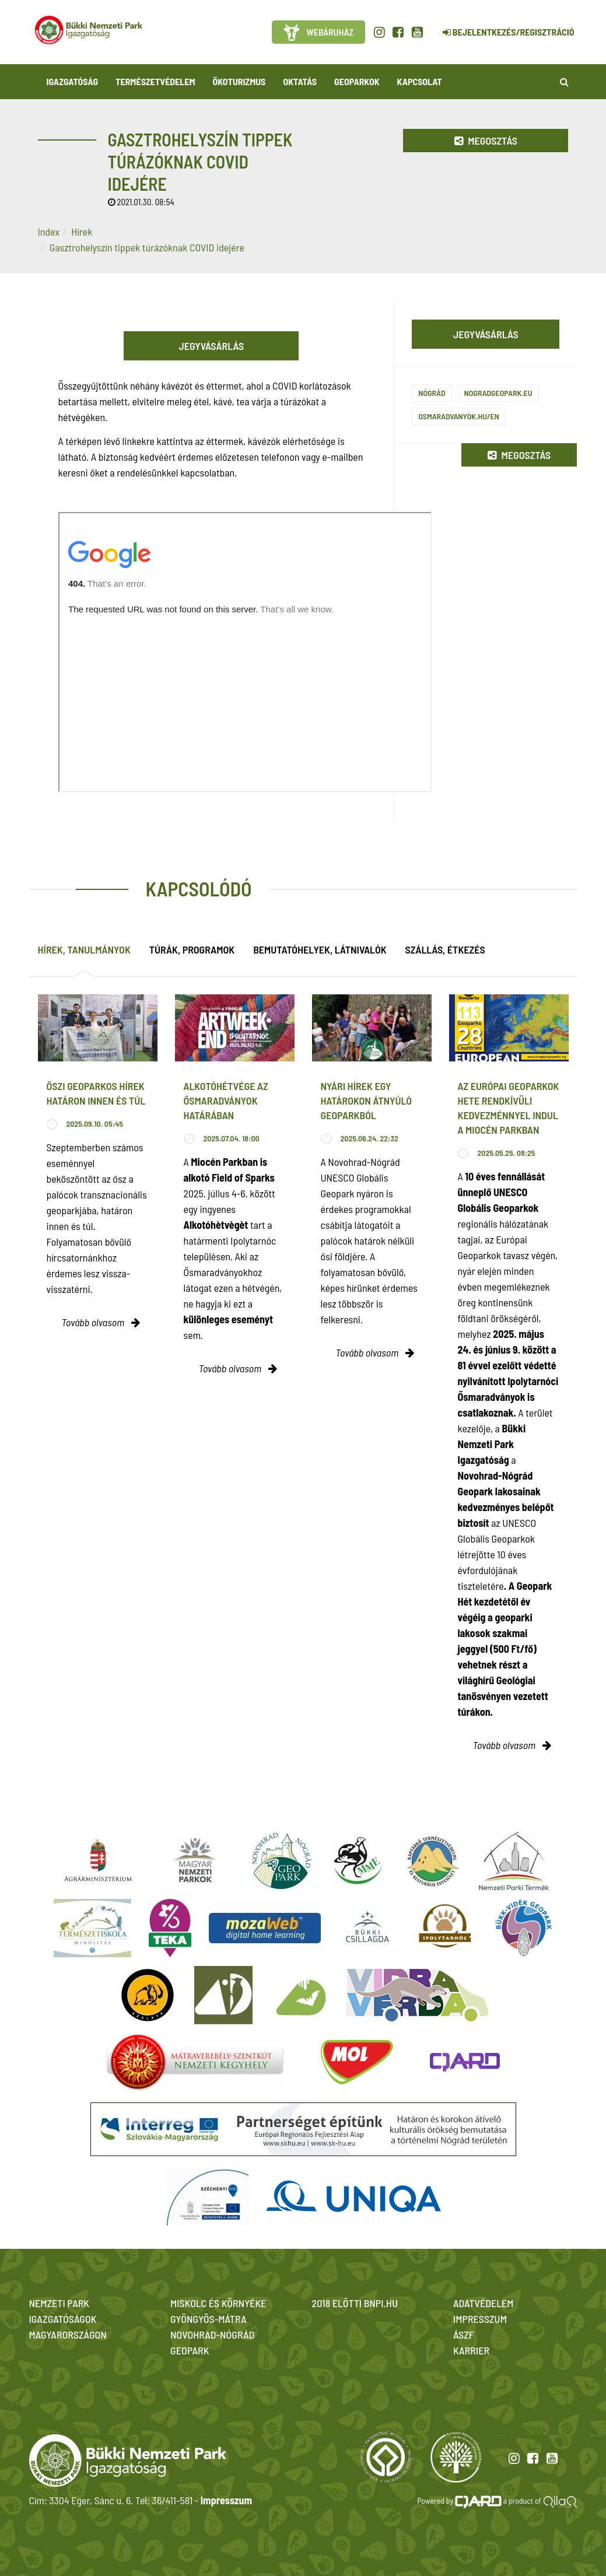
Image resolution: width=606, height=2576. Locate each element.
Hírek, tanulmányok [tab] (84, 949)
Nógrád (431, 393)
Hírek (81, 231)
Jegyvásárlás (211, 345)
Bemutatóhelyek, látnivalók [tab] (319, 949)
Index (49, 231)
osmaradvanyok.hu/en (458, 416)
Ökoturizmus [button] (239, 81)
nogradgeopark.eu (498, 393)
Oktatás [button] (300, 81)
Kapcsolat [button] (419, 81)
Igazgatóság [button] (73, 81)
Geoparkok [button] (356, 81)
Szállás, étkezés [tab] (445, 949)
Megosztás (485, 140)
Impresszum (226, 2500)
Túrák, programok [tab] (191, 949)
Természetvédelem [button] (155, 81)
